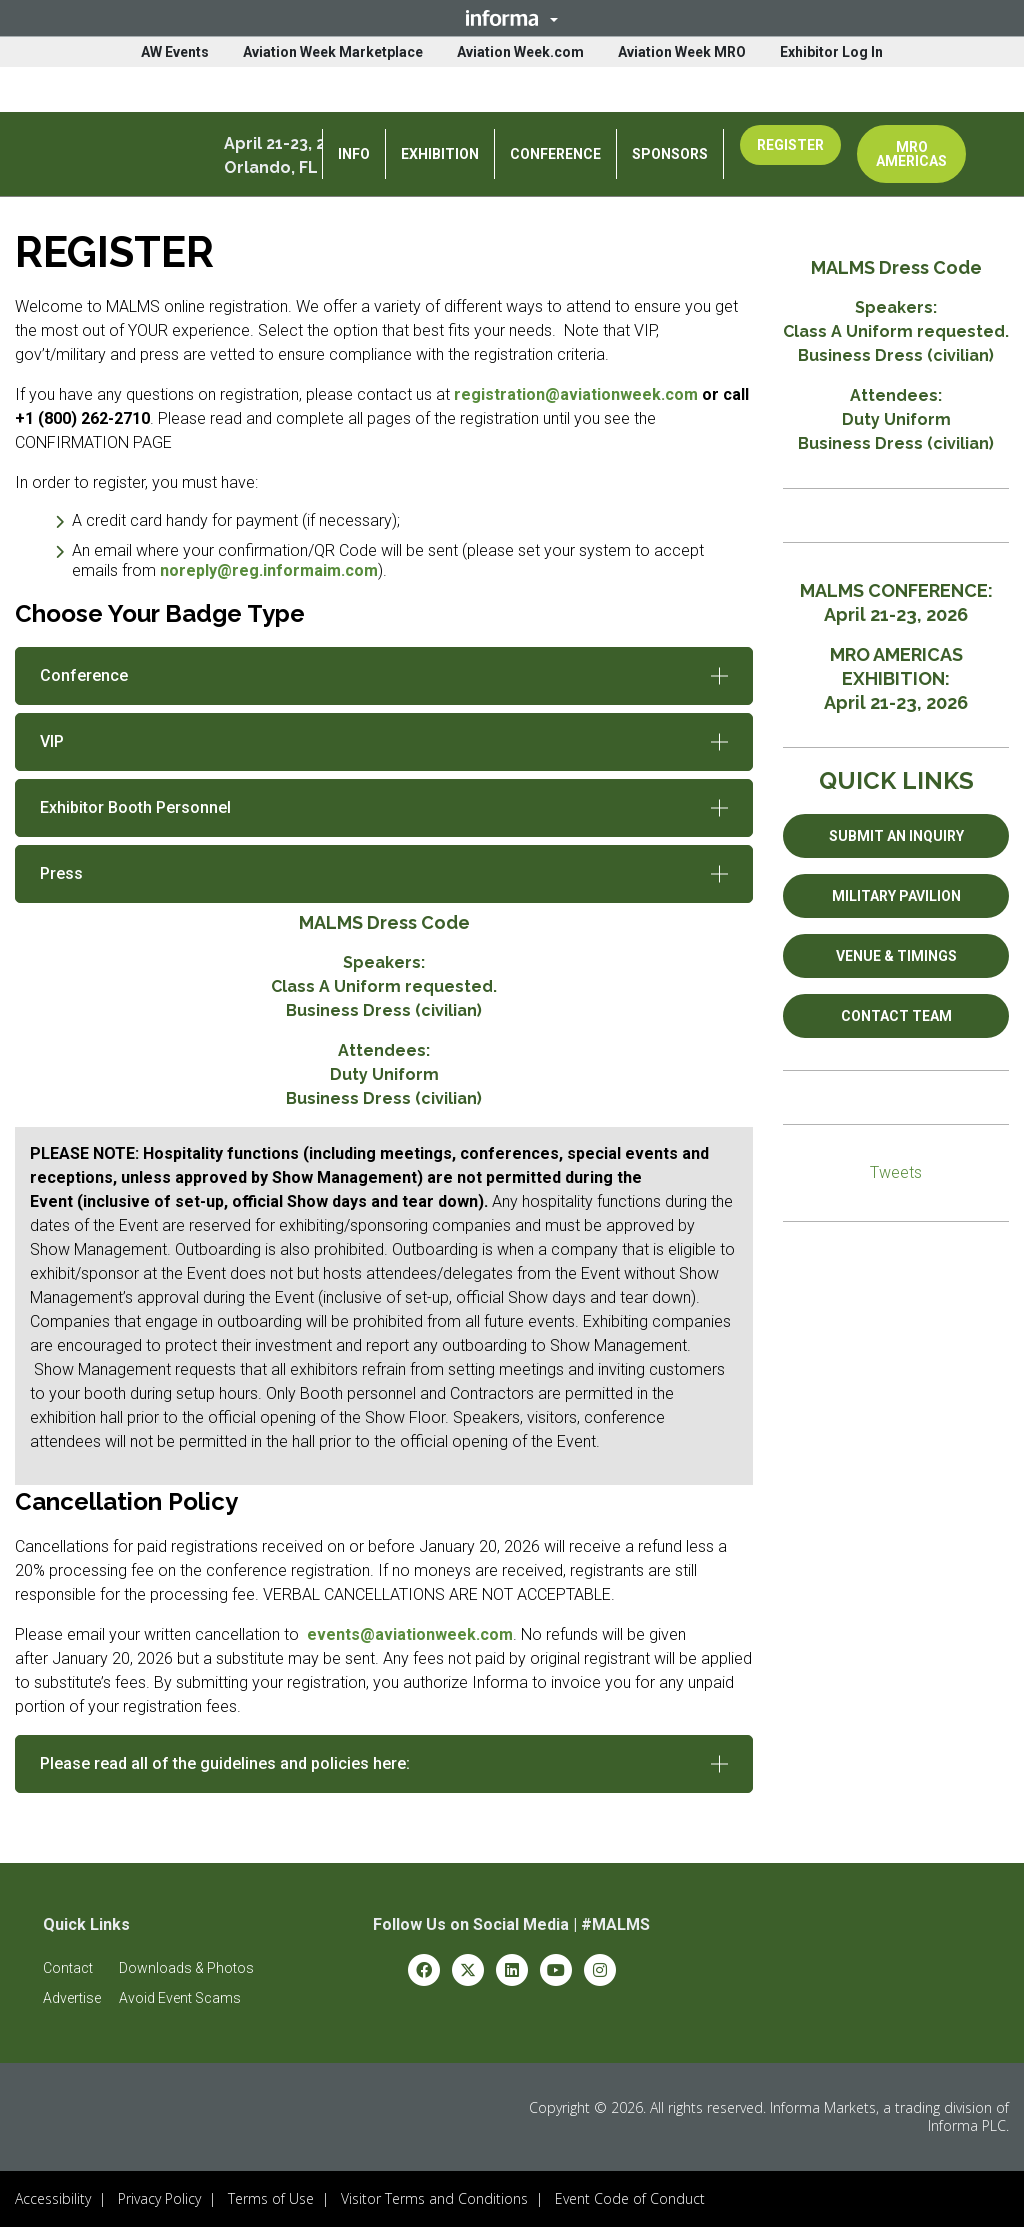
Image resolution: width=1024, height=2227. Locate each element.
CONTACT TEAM (896, 1016)
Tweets (896, 1172)
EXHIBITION (440, 154)
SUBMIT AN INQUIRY (896, 836)
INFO (354, 154)
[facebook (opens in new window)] (424, 1968)
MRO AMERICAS (911, 154)
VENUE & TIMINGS (896, 956)
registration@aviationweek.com (576, 394)
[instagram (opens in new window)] (600, 1968)
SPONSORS (670, 154)
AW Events (175, 52)
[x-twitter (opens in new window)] (468, 1968)
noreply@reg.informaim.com (269, 570)
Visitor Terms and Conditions (434, 2198)
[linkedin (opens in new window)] (512, 1968)
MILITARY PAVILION (896, 896)
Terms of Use (271, 2198)
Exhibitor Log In (831, 52)
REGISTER (790, 145)
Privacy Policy (159, 2198)
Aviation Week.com (520, 52)
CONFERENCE (555, 154)
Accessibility (53, 2198)
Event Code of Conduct (630, 2198)
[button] (512, 18)
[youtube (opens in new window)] (556, 1968)
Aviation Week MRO (682, 52)
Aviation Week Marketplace (333, 52)
